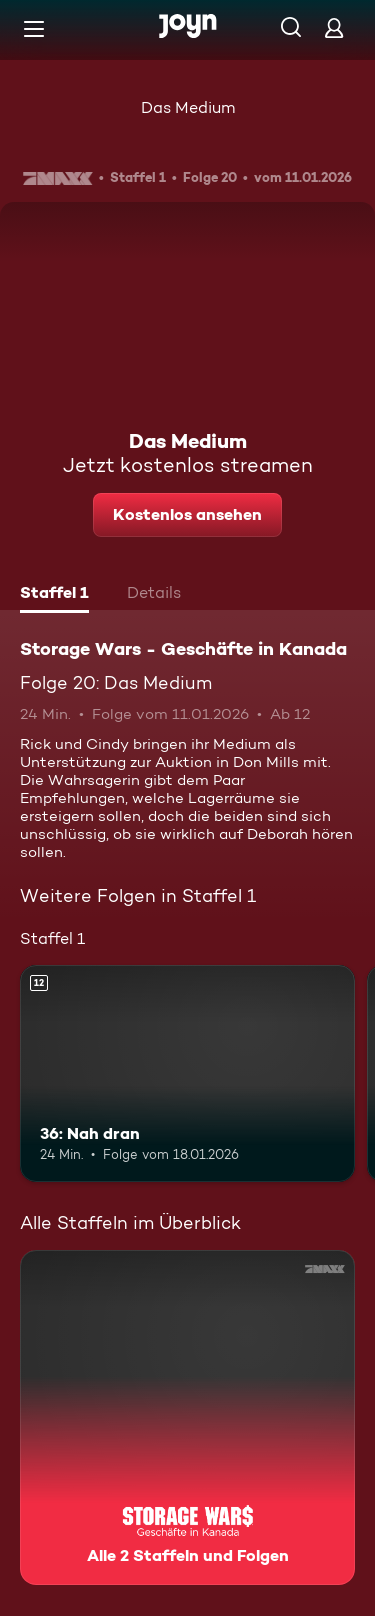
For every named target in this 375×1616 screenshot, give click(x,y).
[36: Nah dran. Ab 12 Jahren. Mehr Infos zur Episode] (187, 1074)
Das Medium (188, 107)
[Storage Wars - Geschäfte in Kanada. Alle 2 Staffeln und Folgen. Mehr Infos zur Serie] (187, 1417)
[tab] (54, 595)
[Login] (334, 27)
